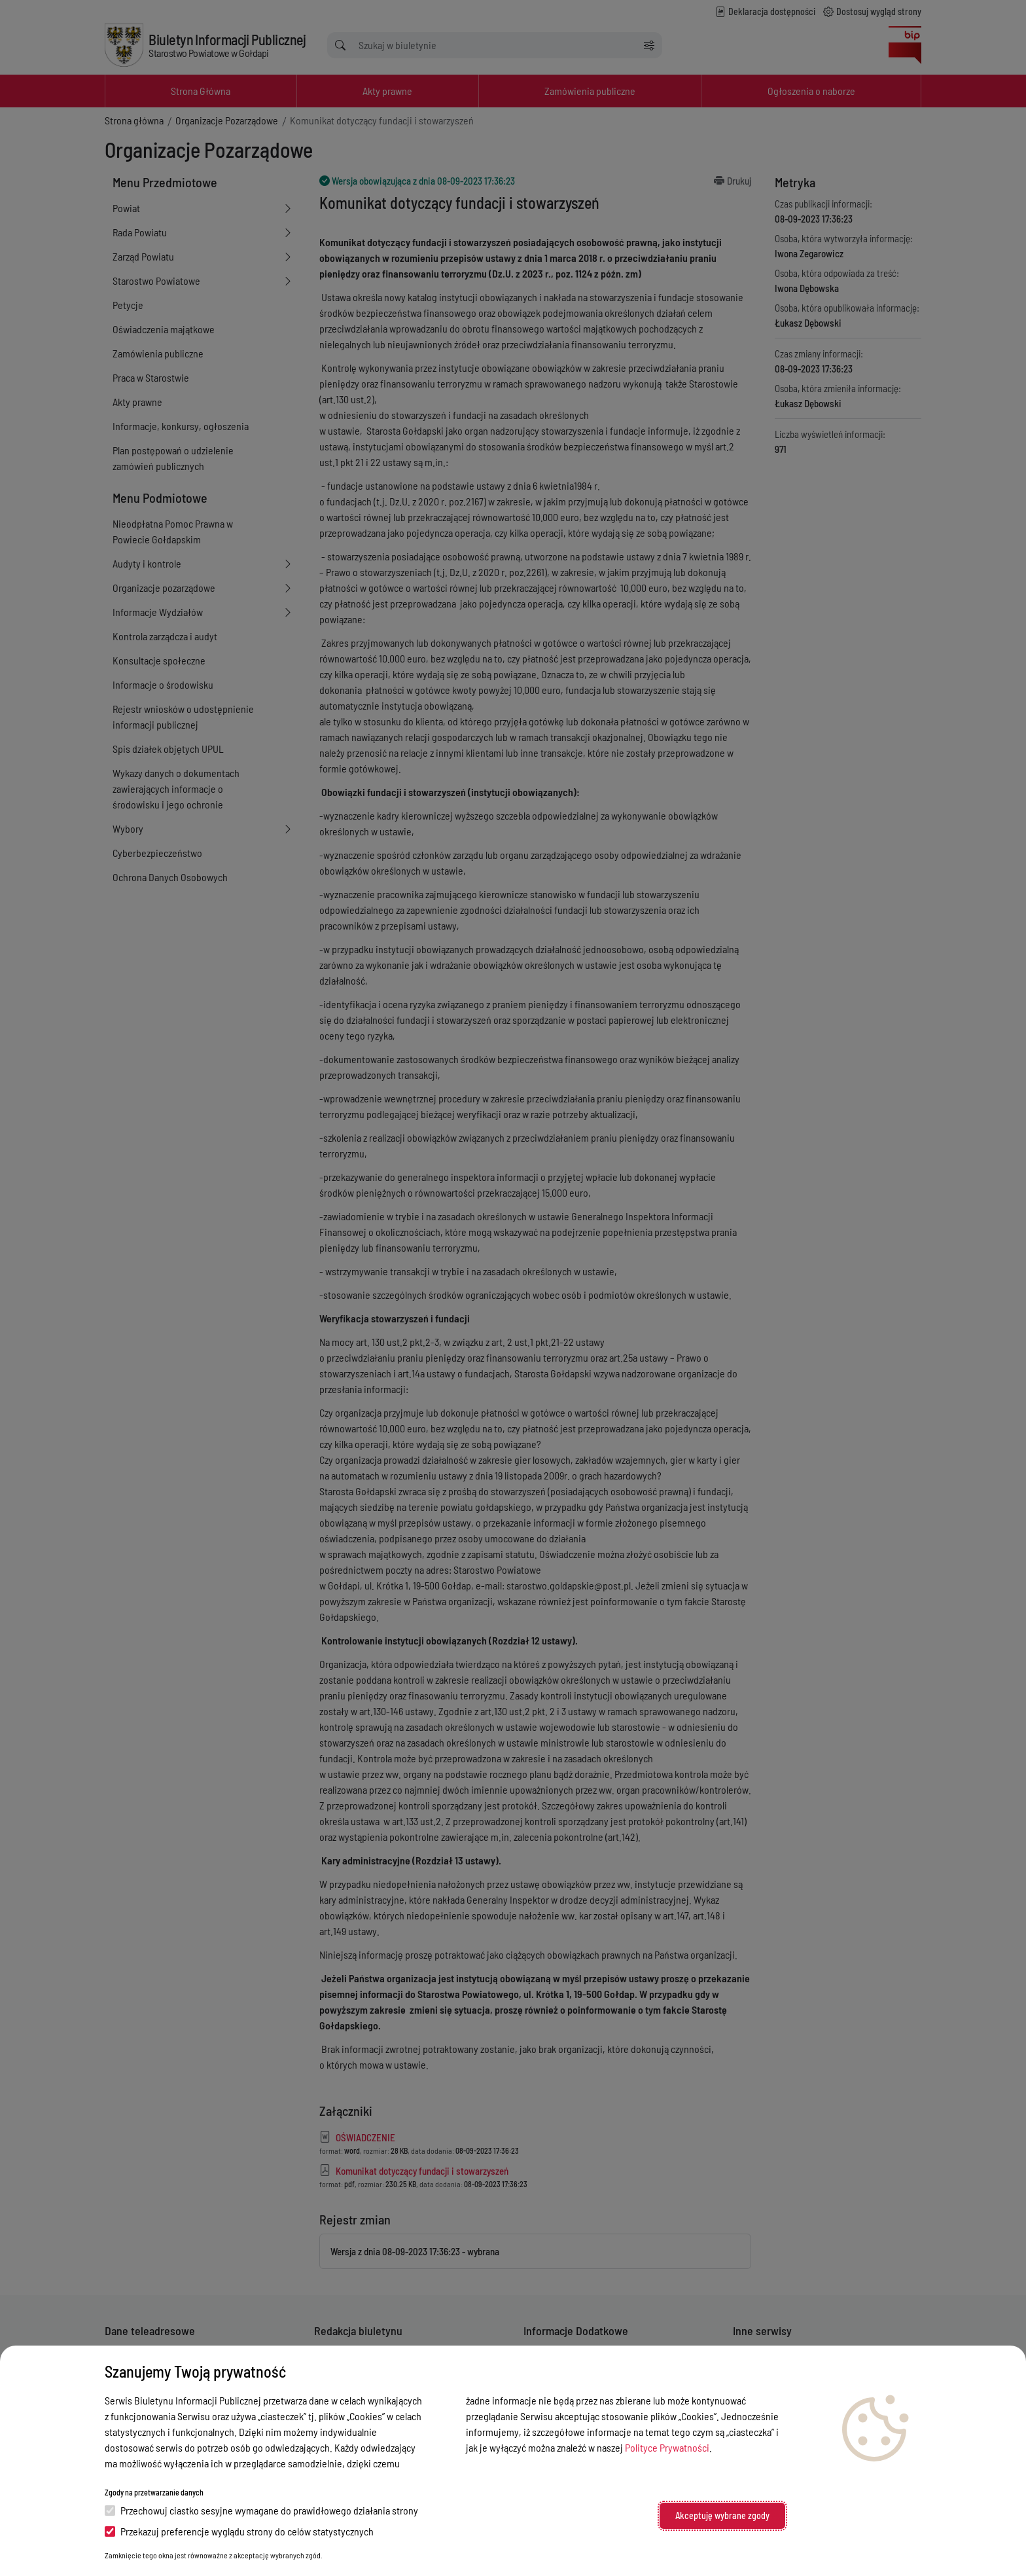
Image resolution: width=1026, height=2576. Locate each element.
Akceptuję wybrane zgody (722, 2515)
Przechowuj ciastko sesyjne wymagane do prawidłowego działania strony (261, 2510)
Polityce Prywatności (667, 2447)
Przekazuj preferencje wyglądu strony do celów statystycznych (239, 2531)
